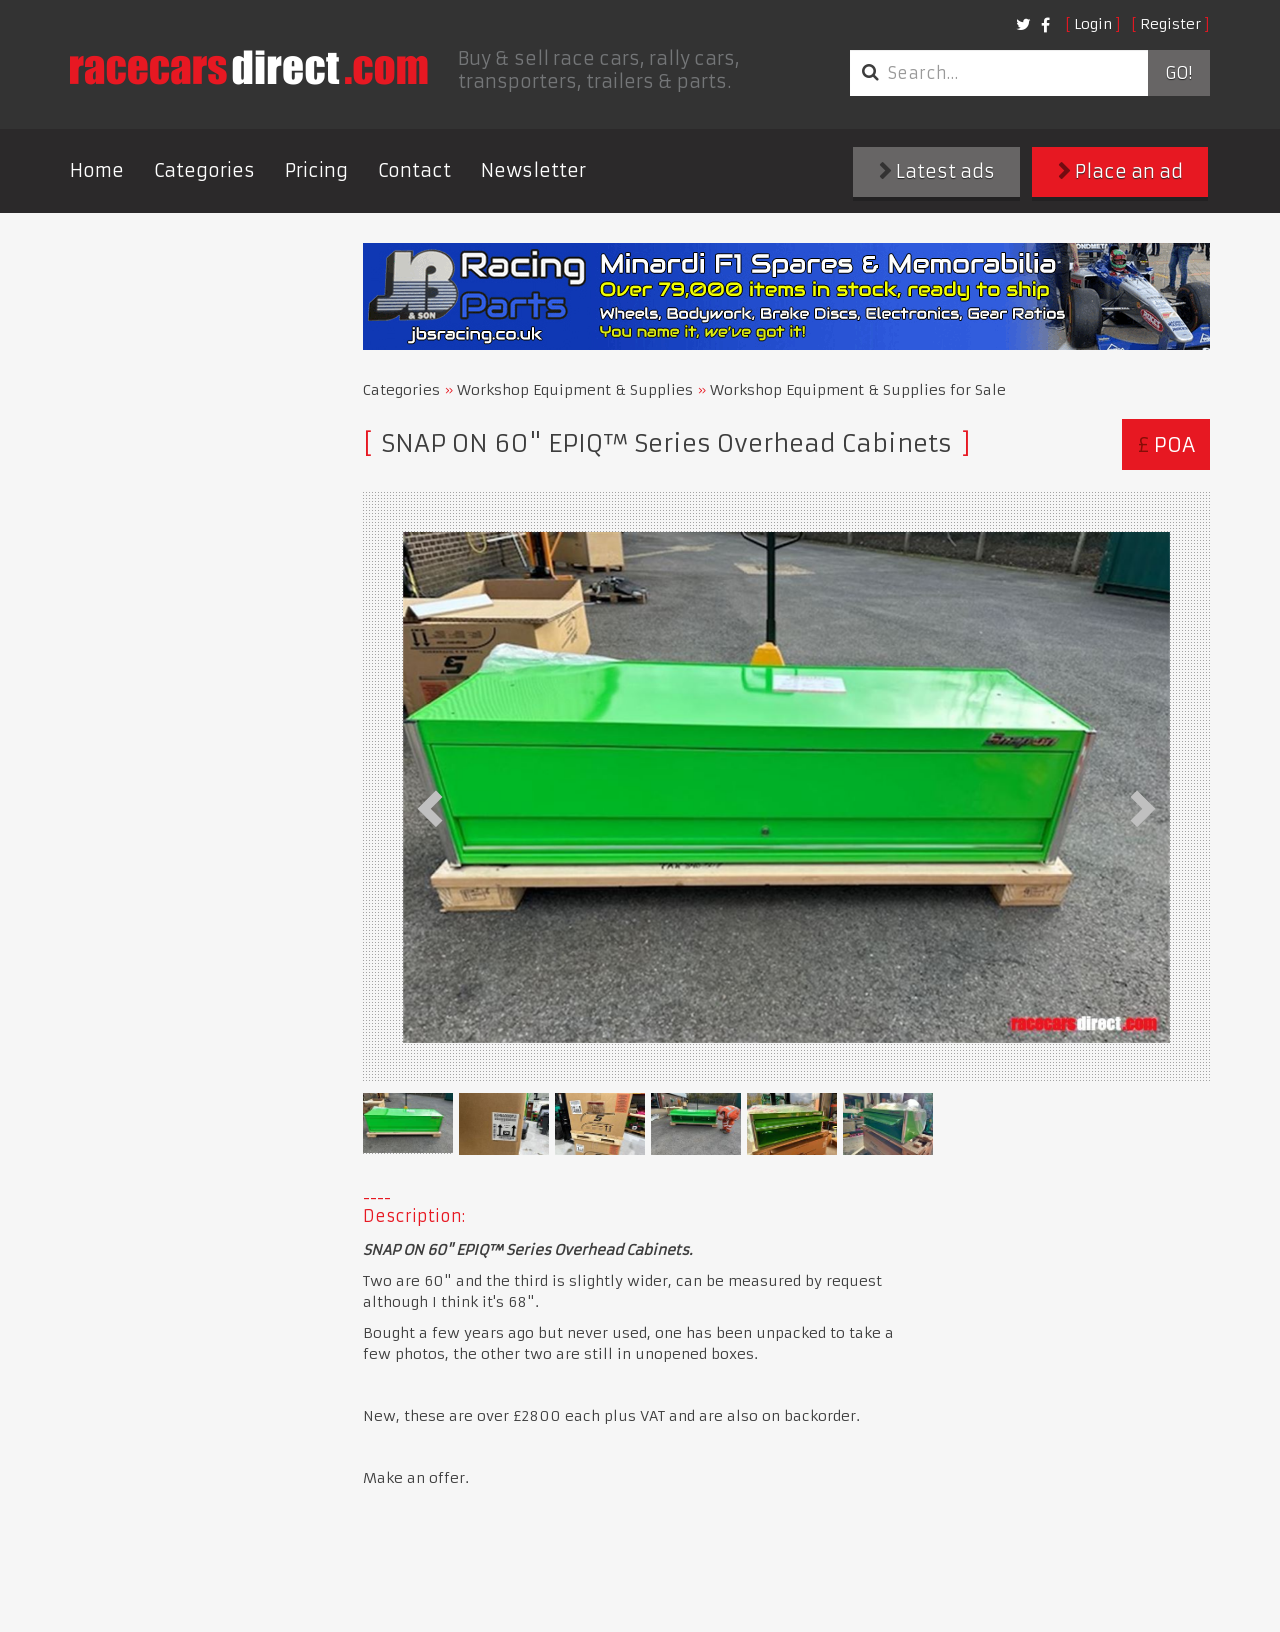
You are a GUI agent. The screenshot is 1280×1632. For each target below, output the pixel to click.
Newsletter (533, 170)
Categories (204, 170)
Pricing (316, 170)
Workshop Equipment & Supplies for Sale (858, 390)
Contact (414, 170)
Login (1093, 24)
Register (1170, 24)
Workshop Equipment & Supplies (575, 390)
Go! (1178, 73)
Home (97, 170)
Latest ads (937, 171)
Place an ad (1120, 171)
